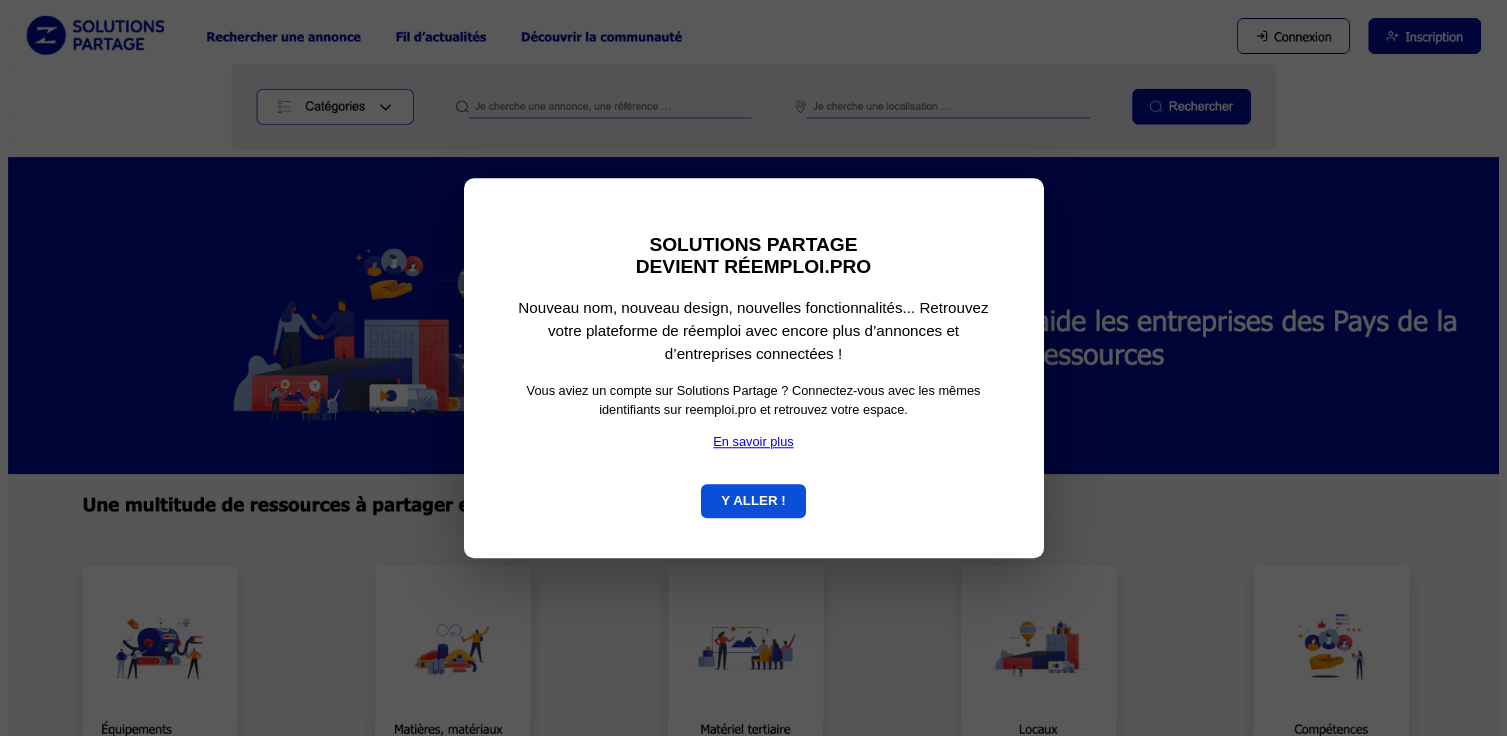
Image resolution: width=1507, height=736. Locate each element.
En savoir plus (753, 441)
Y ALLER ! (753, 500)
